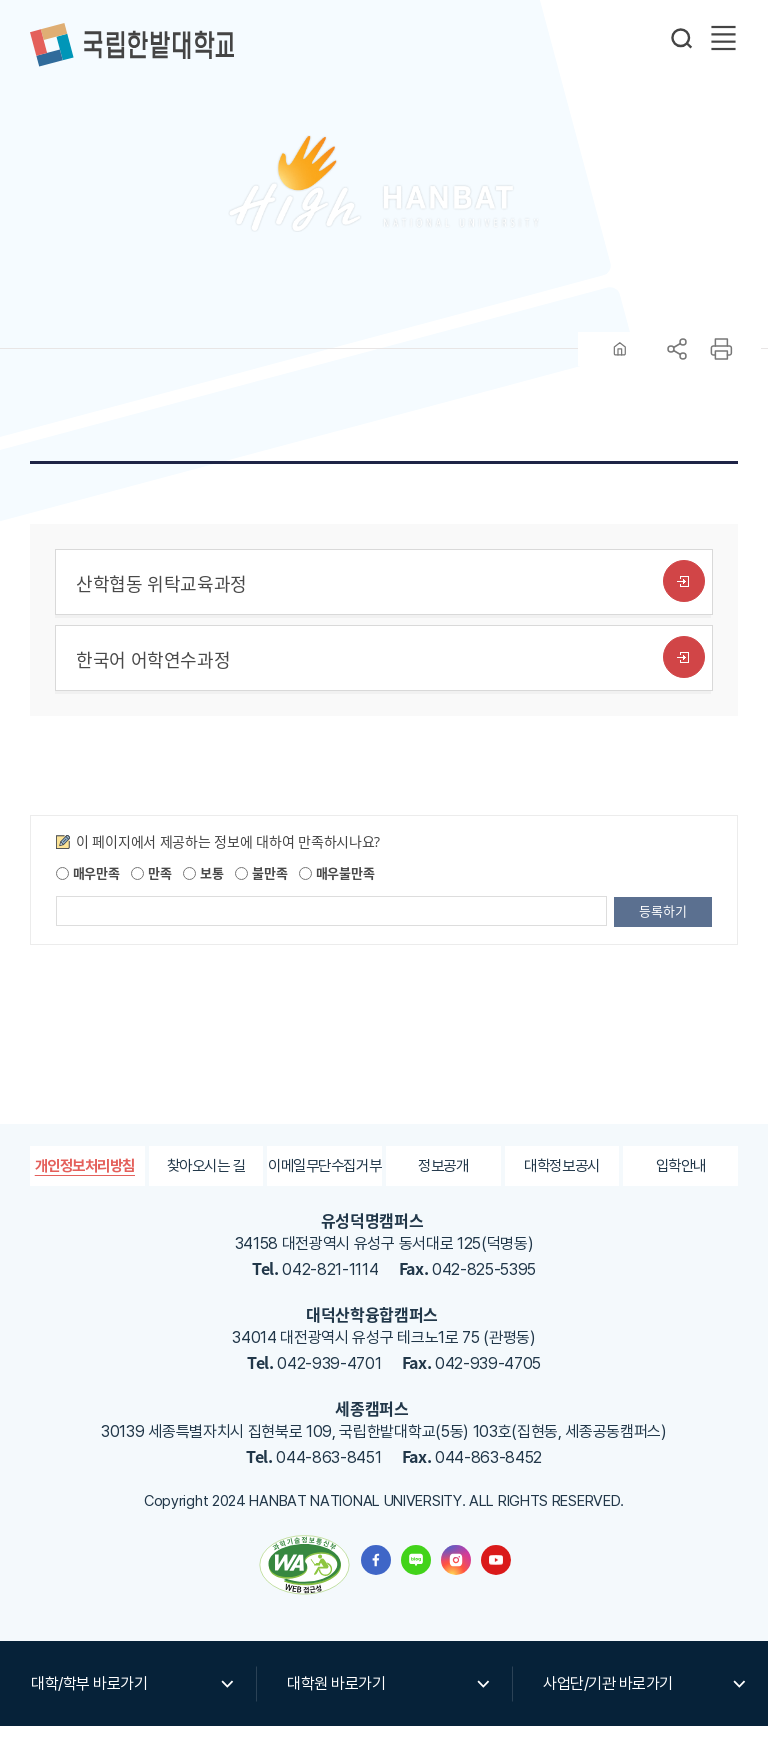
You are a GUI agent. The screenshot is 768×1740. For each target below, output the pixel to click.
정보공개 (443, 1178)
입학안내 (680, 1178)
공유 (677, 362)
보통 (203, 885)
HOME (620, 362)
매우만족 (88, 885)
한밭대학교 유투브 (496, 1574)
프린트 (721, 362)
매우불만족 (336, 885)
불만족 (261, 885)
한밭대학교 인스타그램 (456, 1574)
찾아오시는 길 (206, 1178)
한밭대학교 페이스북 (376, 1574)
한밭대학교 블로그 (416, 1574)
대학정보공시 (562, 1178)
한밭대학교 (132, 45)
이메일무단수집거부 (324, 1178)
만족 (151, 885)
